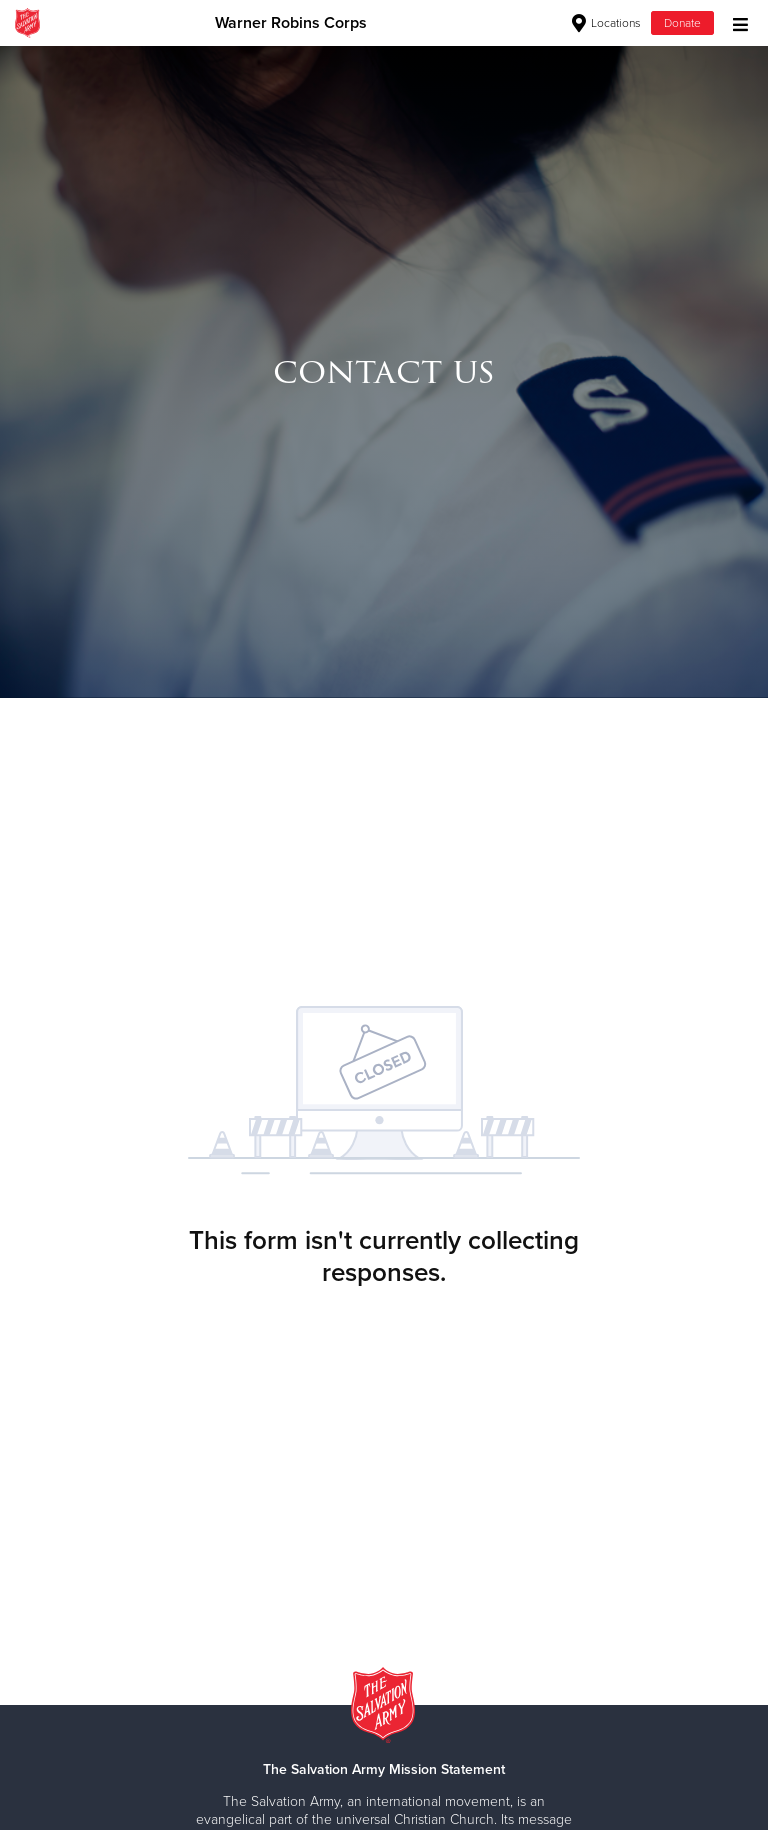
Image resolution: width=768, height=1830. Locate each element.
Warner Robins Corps (291, 23)
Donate (682, 23)
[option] (384, 371)
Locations (606, 23)
